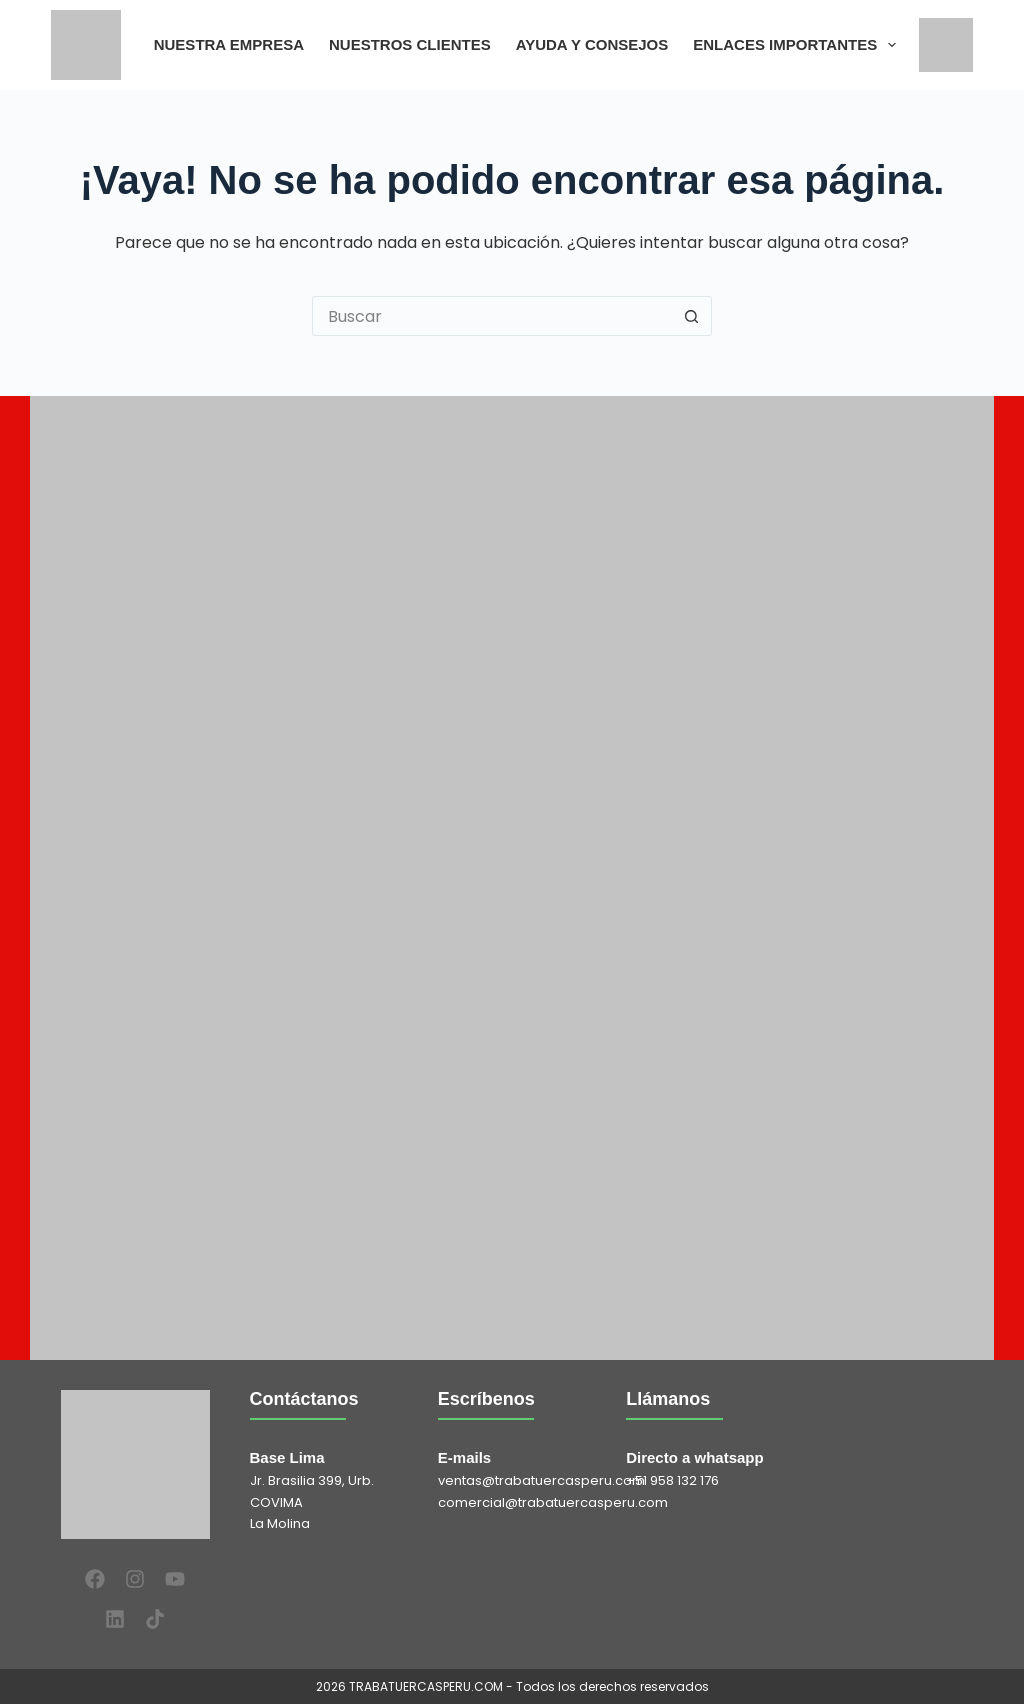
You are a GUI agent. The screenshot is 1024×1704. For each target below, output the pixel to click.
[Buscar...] (492, 316)
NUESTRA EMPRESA (229, 44)
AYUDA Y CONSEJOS (592, 44)
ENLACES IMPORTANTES (798, 45)
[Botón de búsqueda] (692, 316)
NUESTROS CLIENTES (410, 44)
